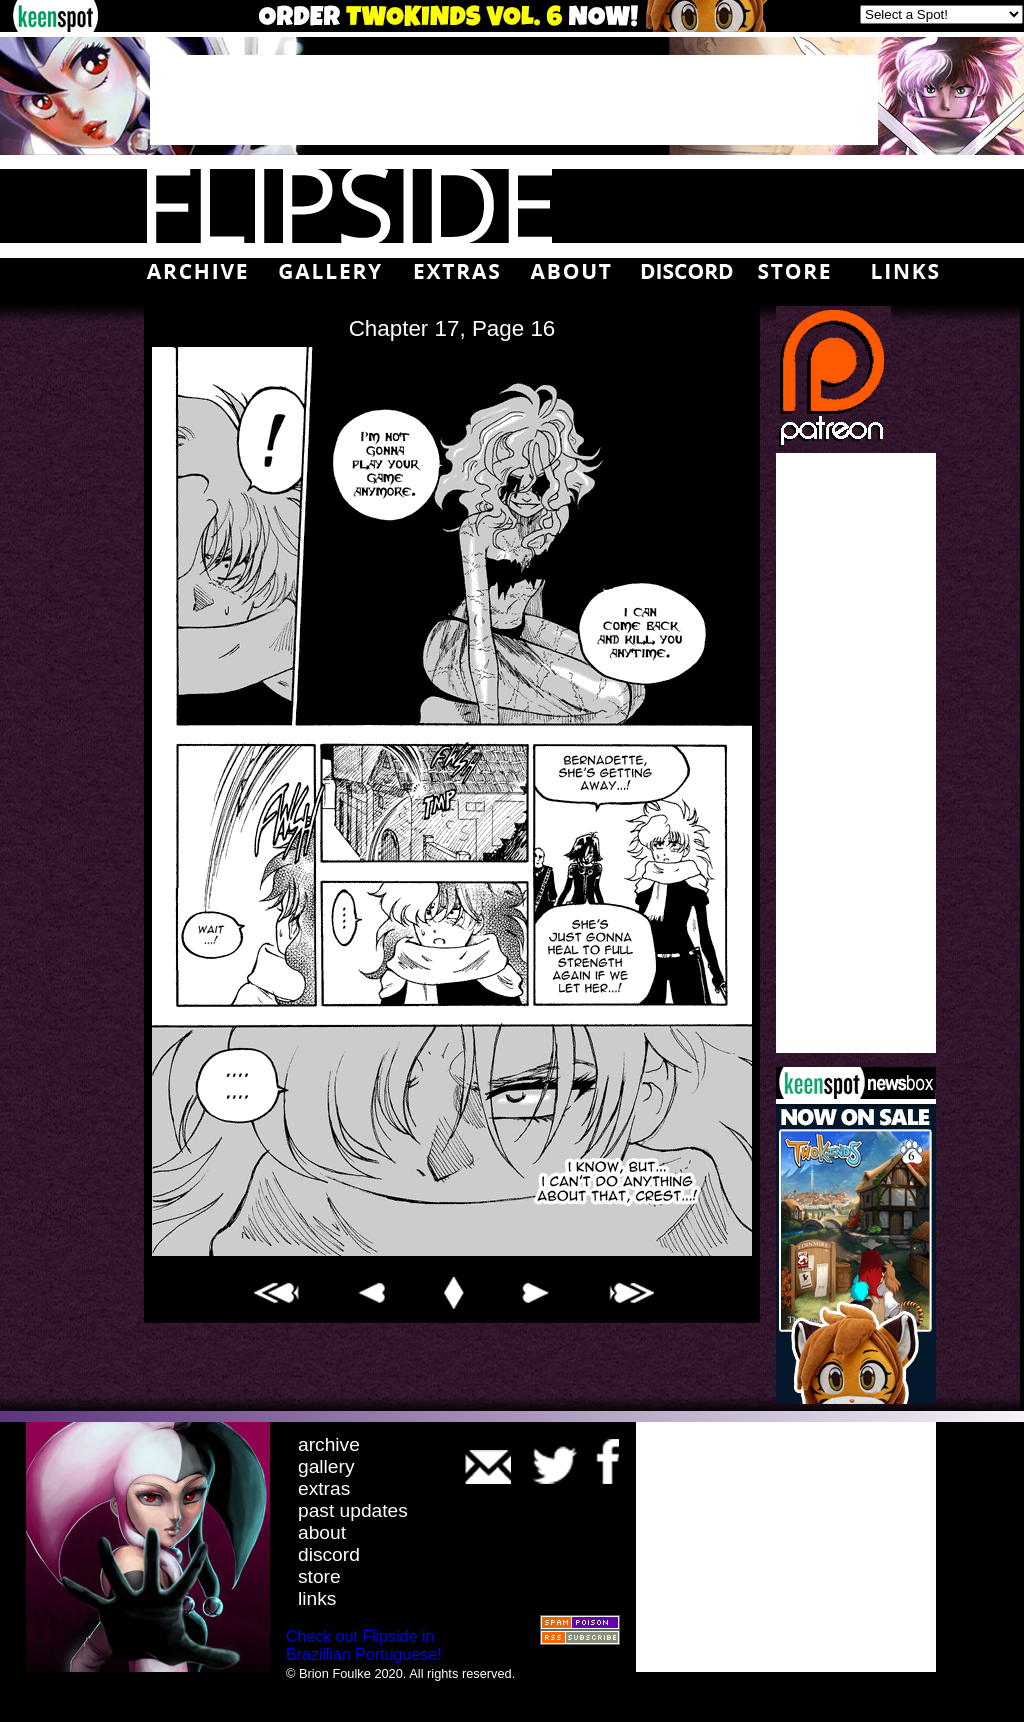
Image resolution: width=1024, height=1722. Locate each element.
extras (324, 1488)
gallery (326, 1466)
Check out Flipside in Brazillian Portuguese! (364, 1645)
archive (329, 1444)
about (322, 1532)
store (319, 1576)
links (317, 1598)
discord (329, 1554)
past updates (353, 1510)
